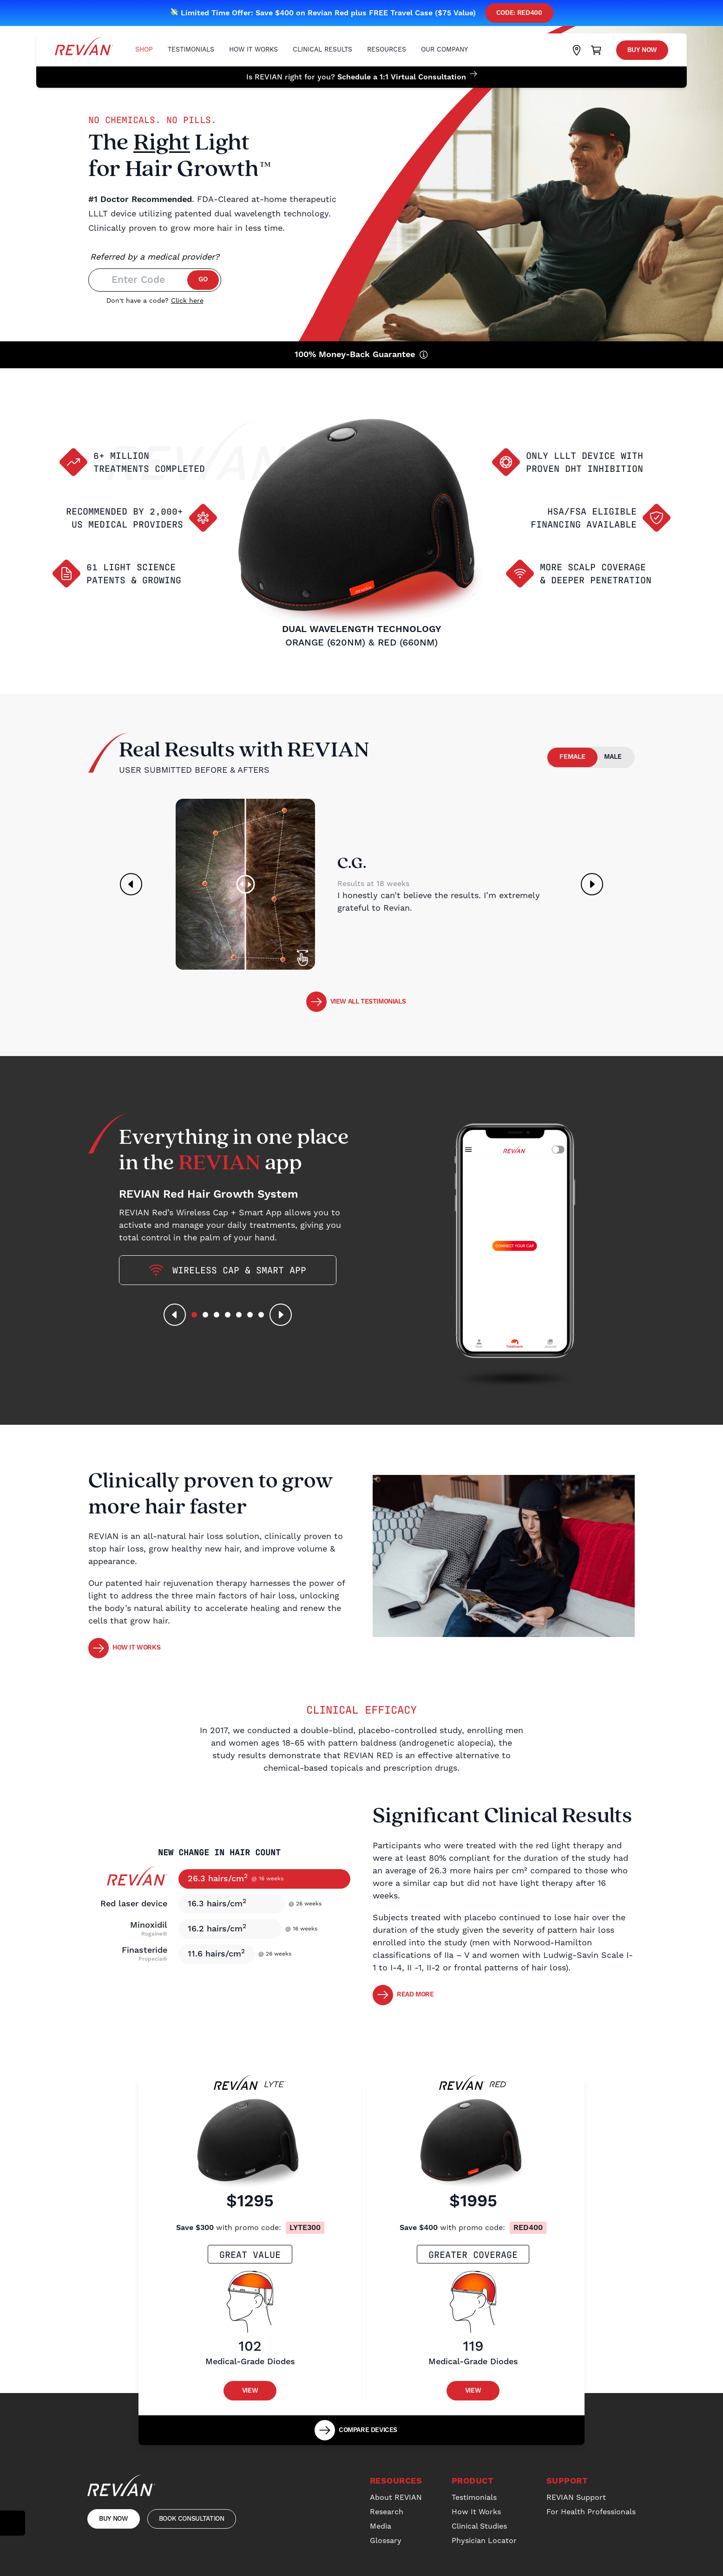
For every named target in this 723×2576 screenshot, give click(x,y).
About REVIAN (396, 2497)
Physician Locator (484, 2540)
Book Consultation (191, 2519)
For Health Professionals (591, 2512)
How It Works (253, 50)
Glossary (385, 2540)
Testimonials (191, 50)
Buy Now (642, 50)
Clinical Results (322, 50)
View (250, 2391)
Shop (144, 50)
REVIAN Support (576, 2497)
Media (380, 2526)
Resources (386, 50)
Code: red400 (519, 13)
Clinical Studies (479, 2526)
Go (202, 279)
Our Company (444, 50)
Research (386, 2512)
